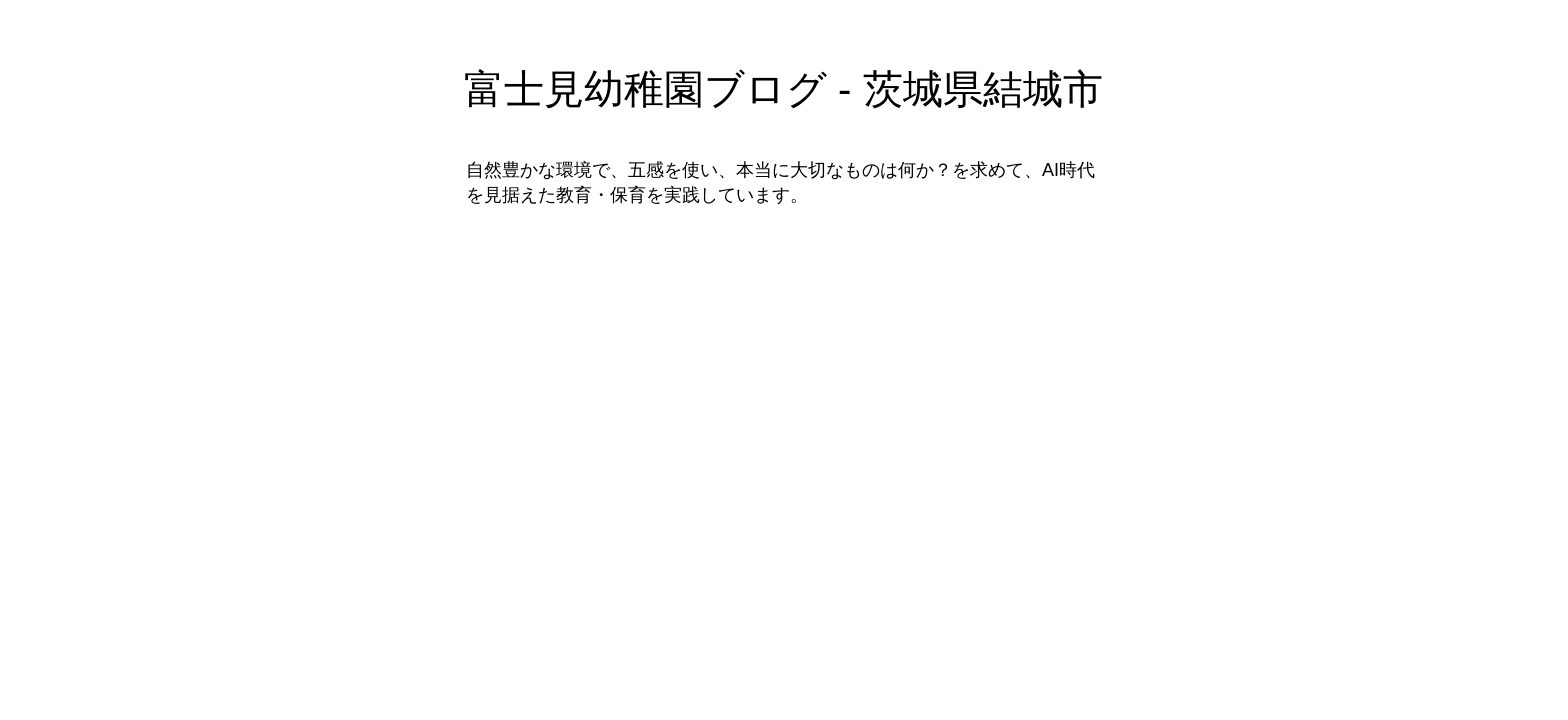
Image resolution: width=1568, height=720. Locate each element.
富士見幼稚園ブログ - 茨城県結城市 (783, 89)
